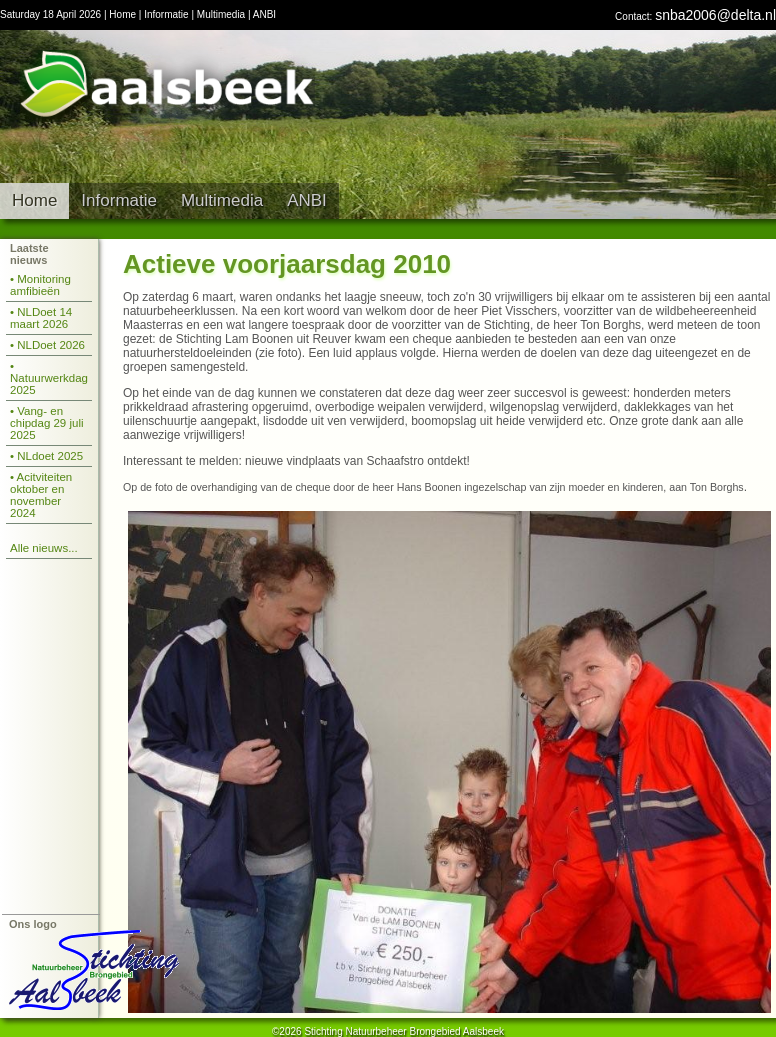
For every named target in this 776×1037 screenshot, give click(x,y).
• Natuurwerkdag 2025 (49, 378)
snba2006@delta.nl (715, 15)
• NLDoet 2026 (47, 345)
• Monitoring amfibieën (40, 285)
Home (122, 14)
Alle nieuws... (44, 548)
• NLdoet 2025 (46, 456)
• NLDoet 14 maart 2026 (41, 318)
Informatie (166, 14)
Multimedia (221, 14)
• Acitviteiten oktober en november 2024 (41, 495)
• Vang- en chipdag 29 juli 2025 (47, 423)
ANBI (264, 14)
